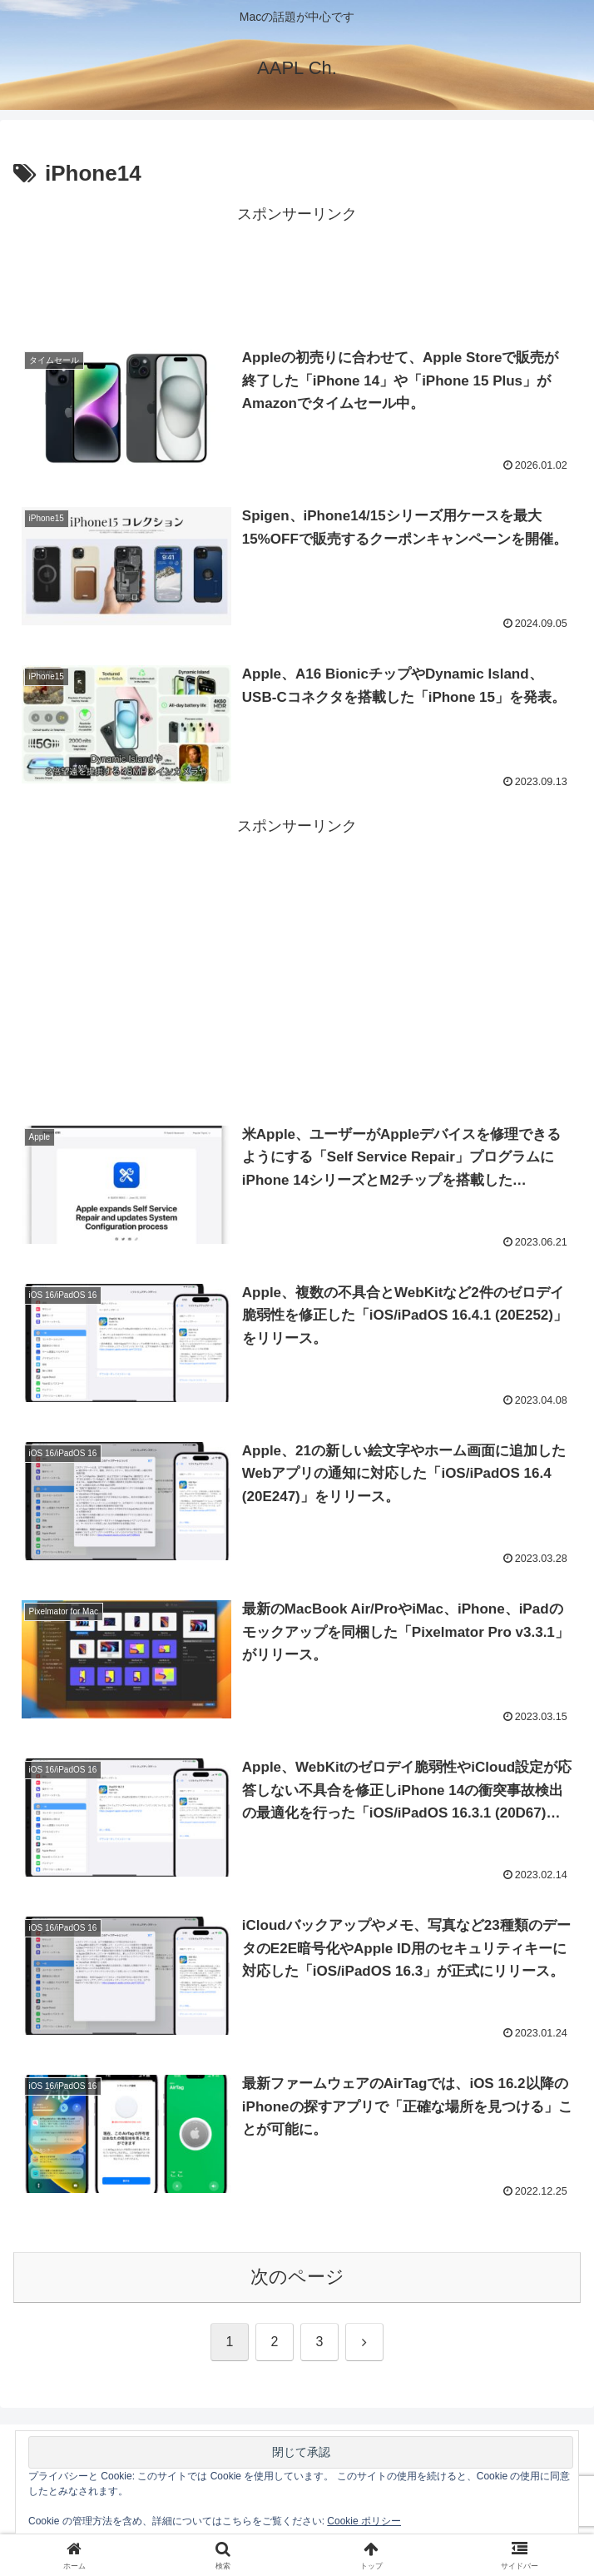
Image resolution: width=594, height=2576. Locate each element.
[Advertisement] (297, 269)
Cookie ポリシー (364, 2521)
